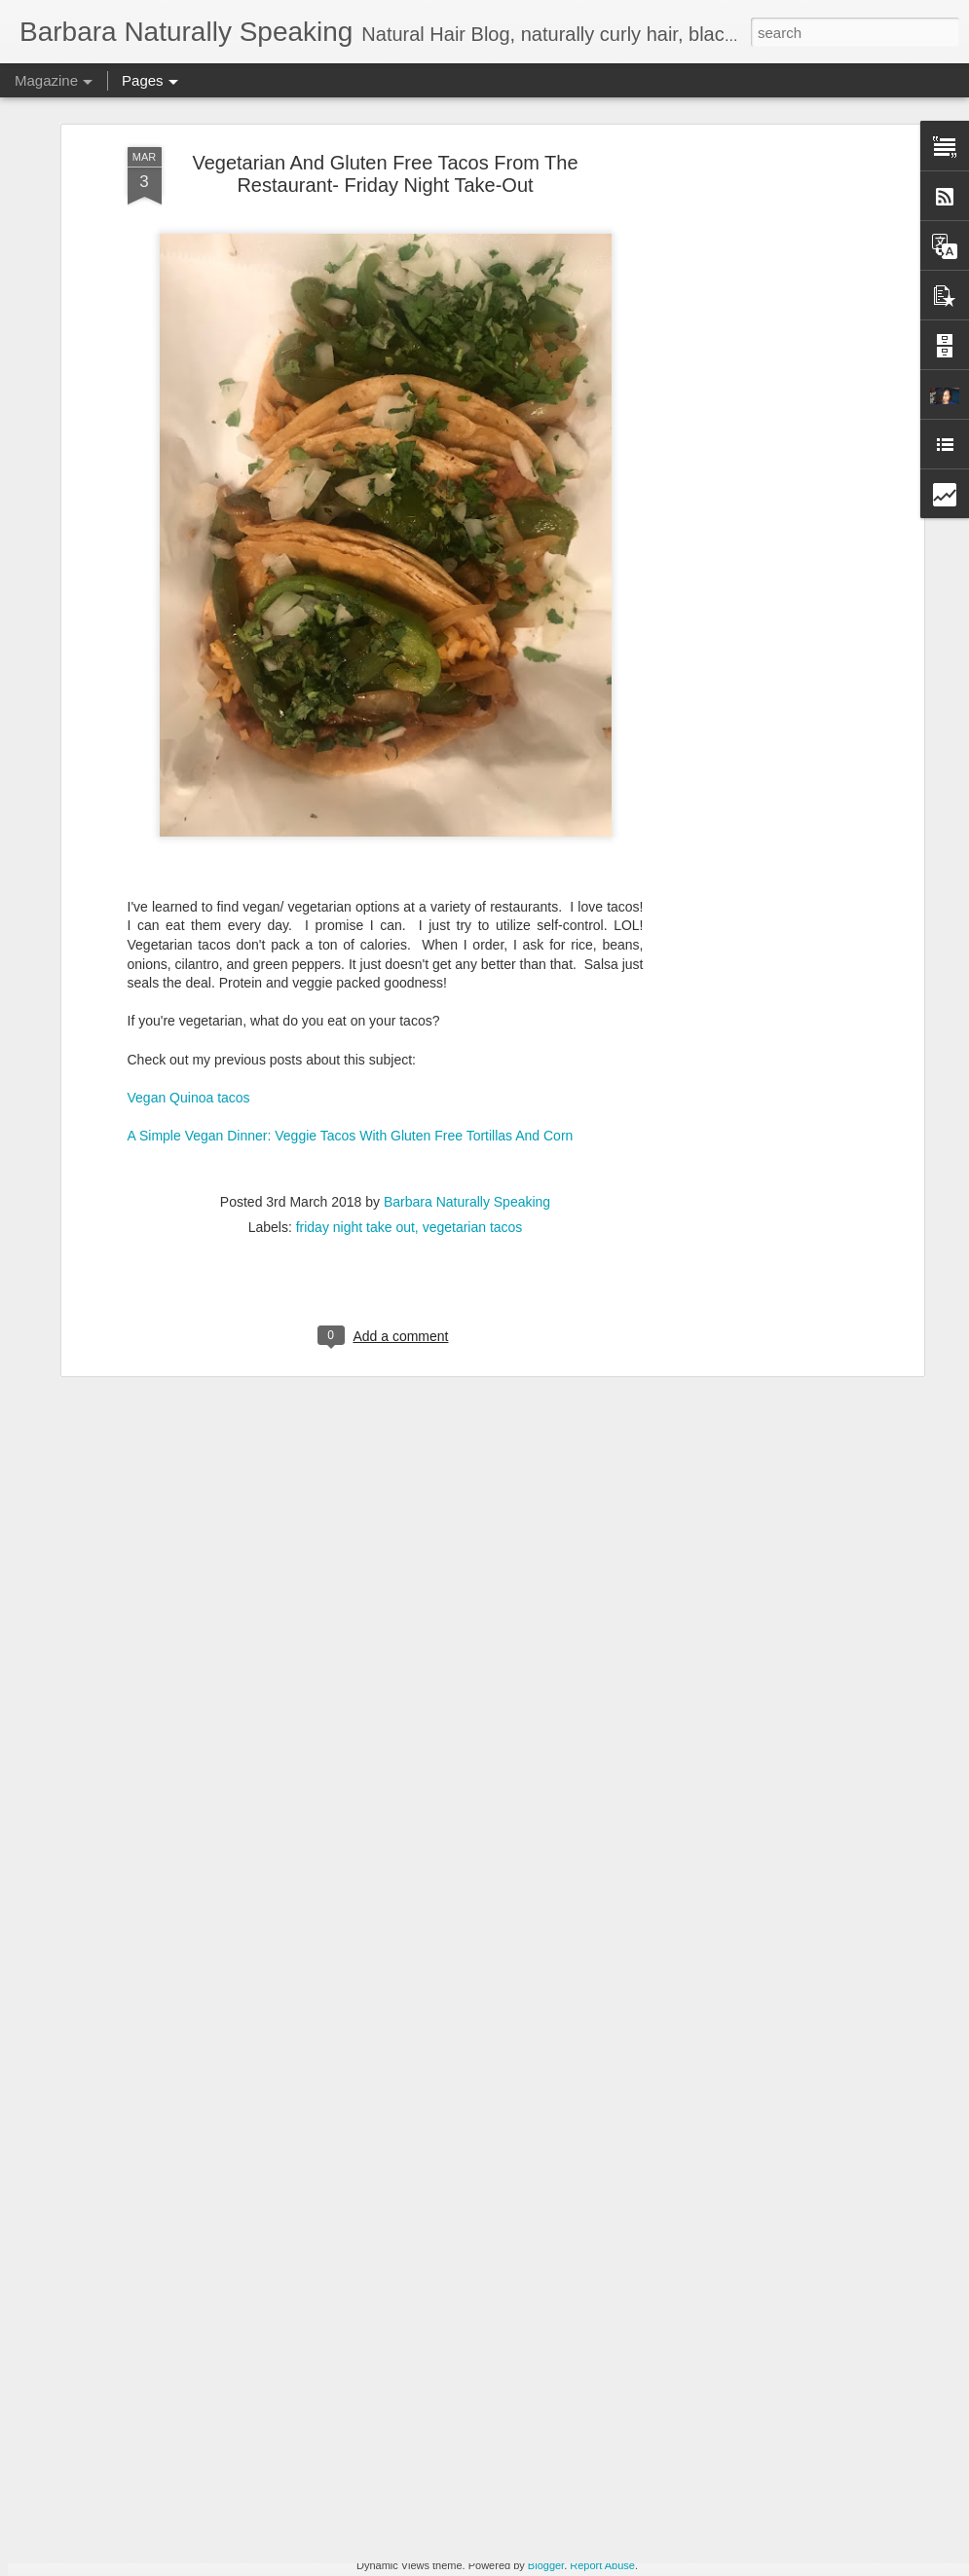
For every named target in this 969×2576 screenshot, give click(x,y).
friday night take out (355, 1106)
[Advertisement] (750, 158)
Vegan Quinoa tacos (189, 977)
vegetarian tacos (473, 1106)
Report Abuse (602, 2565)
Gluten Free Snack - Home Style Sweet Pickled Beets (486, 2333)
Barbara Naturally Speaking (467, 1081)
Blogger (546, 2565)
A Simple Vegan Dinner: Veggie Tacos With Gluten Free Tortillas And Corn (351, 1015)
